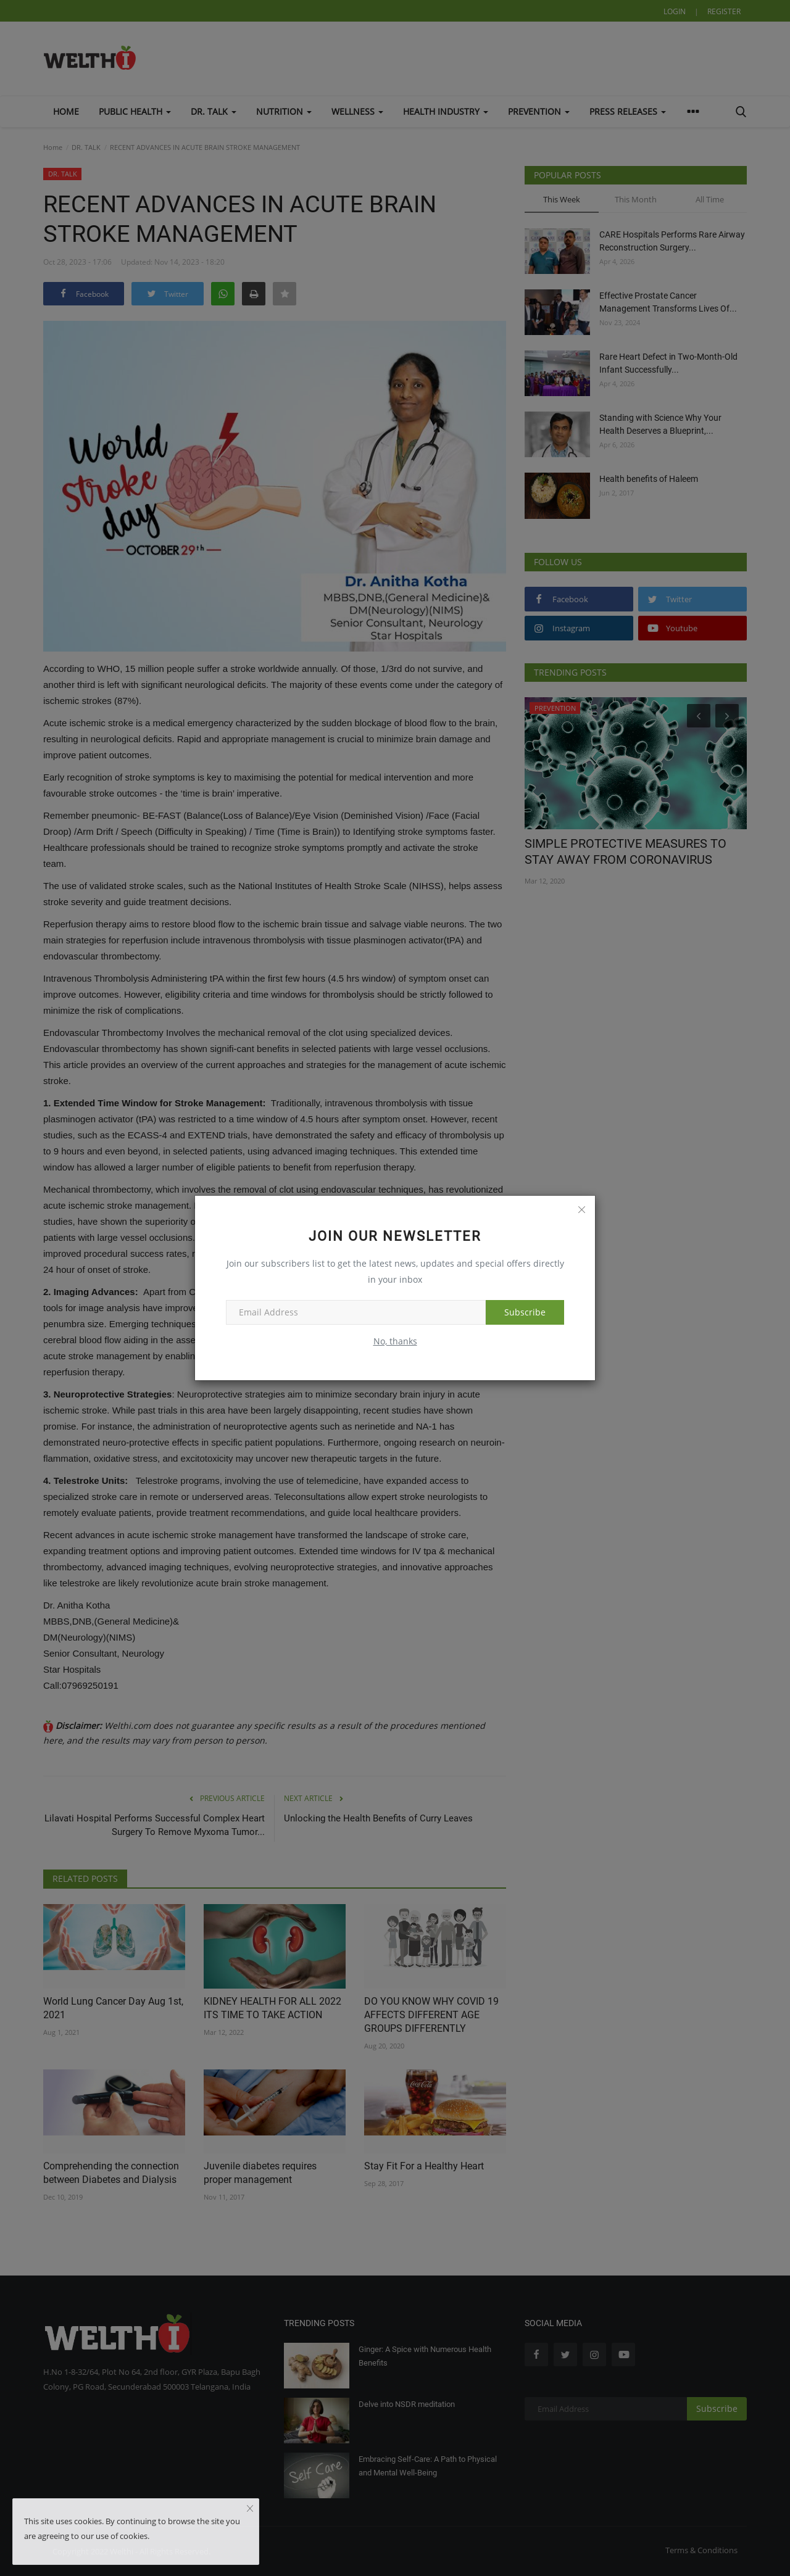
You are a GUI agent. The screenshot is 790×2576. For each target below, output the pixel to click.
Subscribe (525, 1312)
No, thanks (395, 1341)
